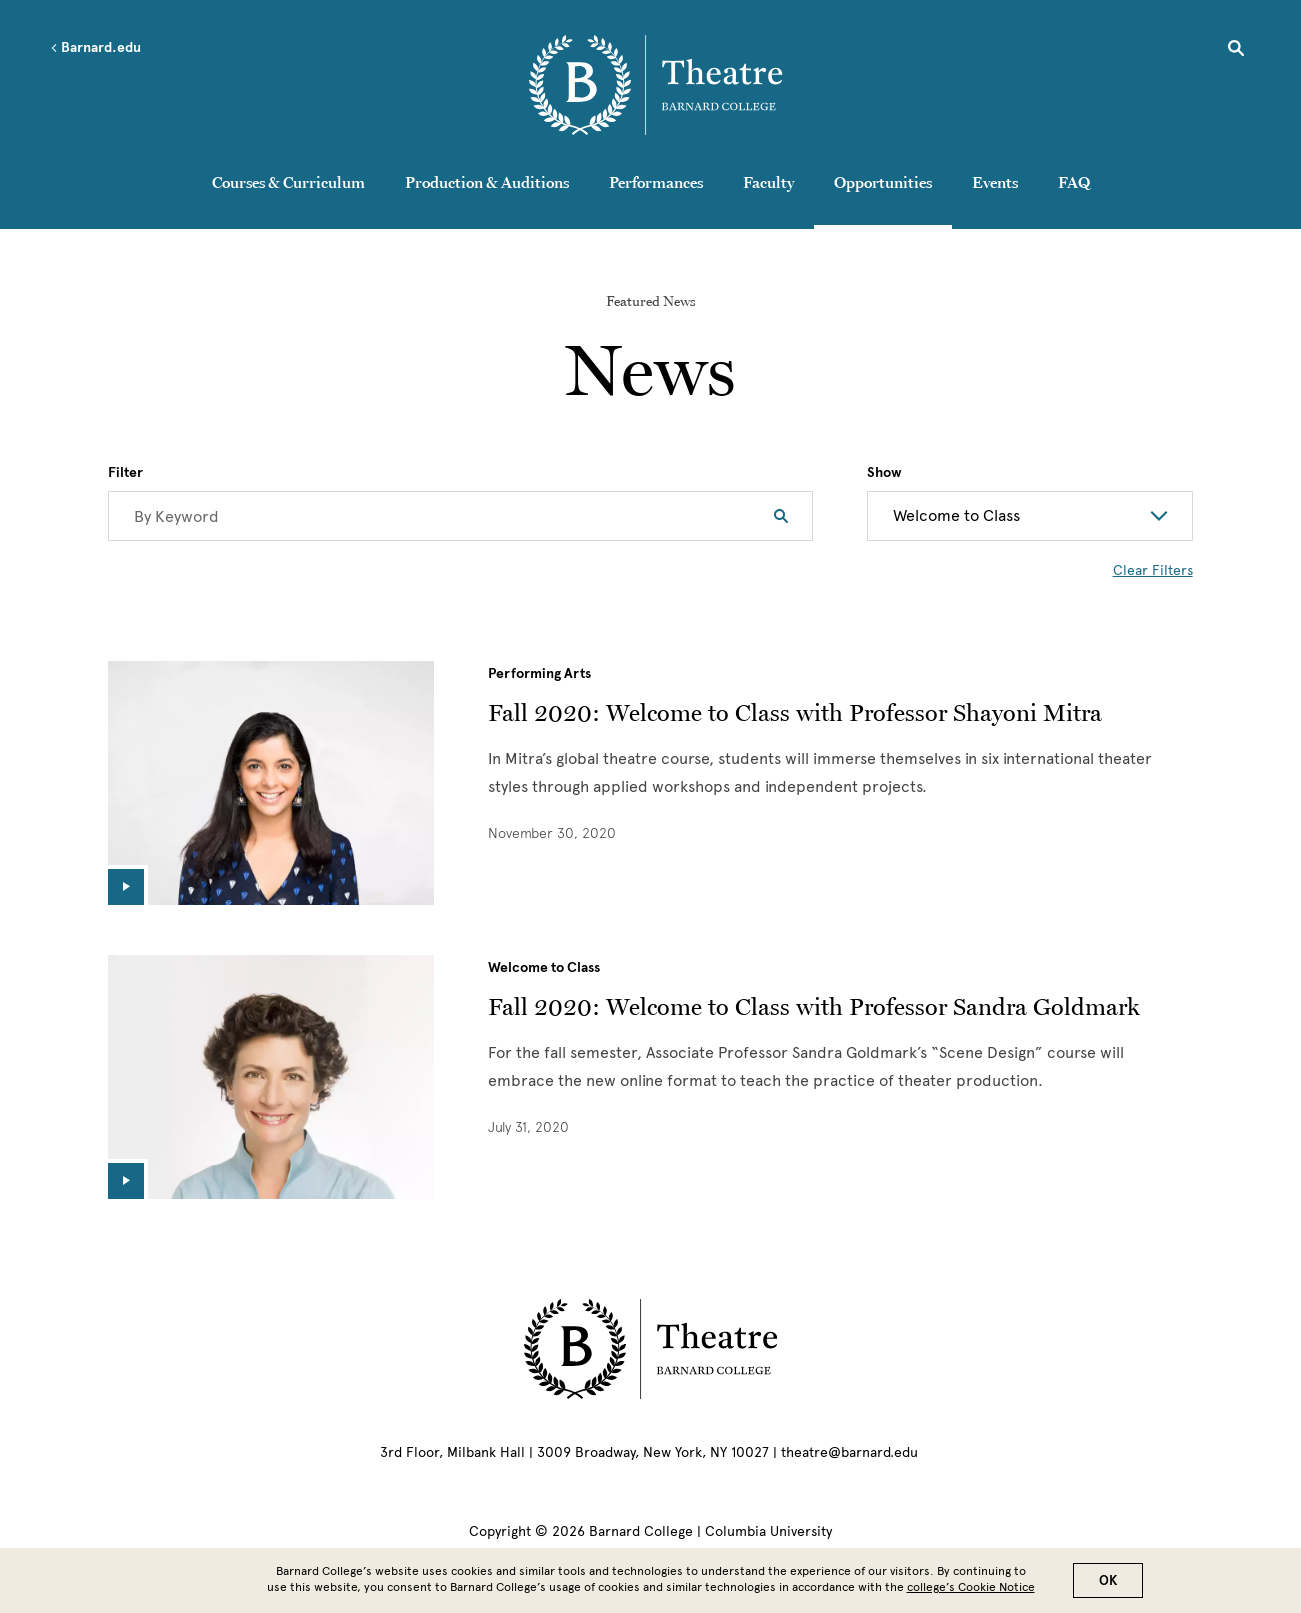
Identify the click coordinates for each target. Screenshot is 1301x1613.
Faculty (768, 182)
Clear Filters (1153, 570)
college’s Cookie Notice (971, 1587)
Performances (656, 182)
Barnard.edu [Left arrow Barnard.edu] (95, 48)
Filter (125, 473)
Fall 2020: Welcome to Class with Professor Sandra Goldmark (814, 1006)
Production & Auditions (487, 182)
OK (1108, 1580)
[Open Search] (1236, 51)
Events (995, 182)
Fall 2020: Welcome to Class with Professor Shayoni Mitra (795, 712)
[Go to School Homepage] (655, 85)
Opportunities (883, 182)
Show (884, 473)
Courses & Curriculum (288, 182)
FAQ (1074, 182)
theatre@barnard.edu (849, 1452)
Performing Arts (539, 673)
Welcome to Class (544, 967)
